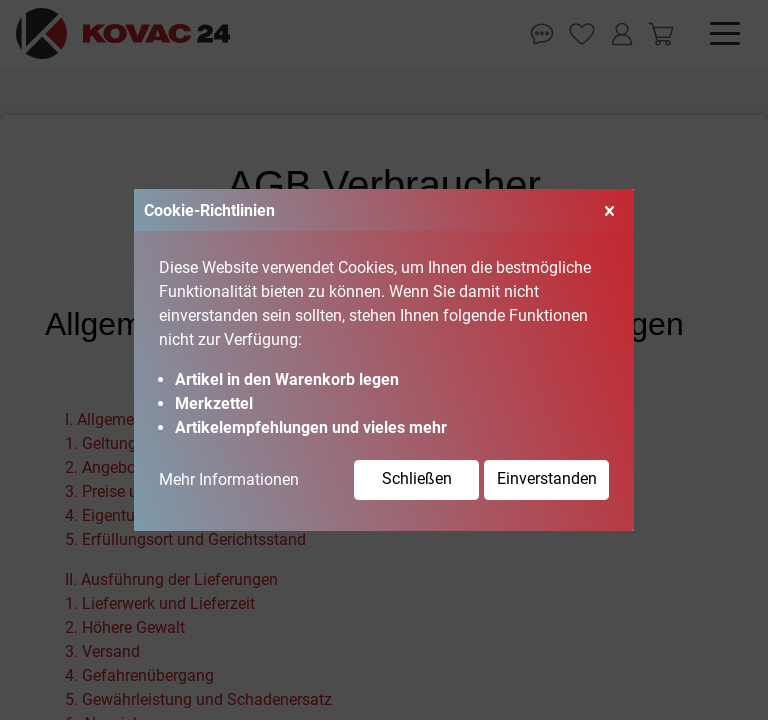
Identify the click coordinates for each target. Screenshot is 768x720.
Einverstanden (547, 478)
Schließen (417, 478)
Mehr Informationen (229, 479)
